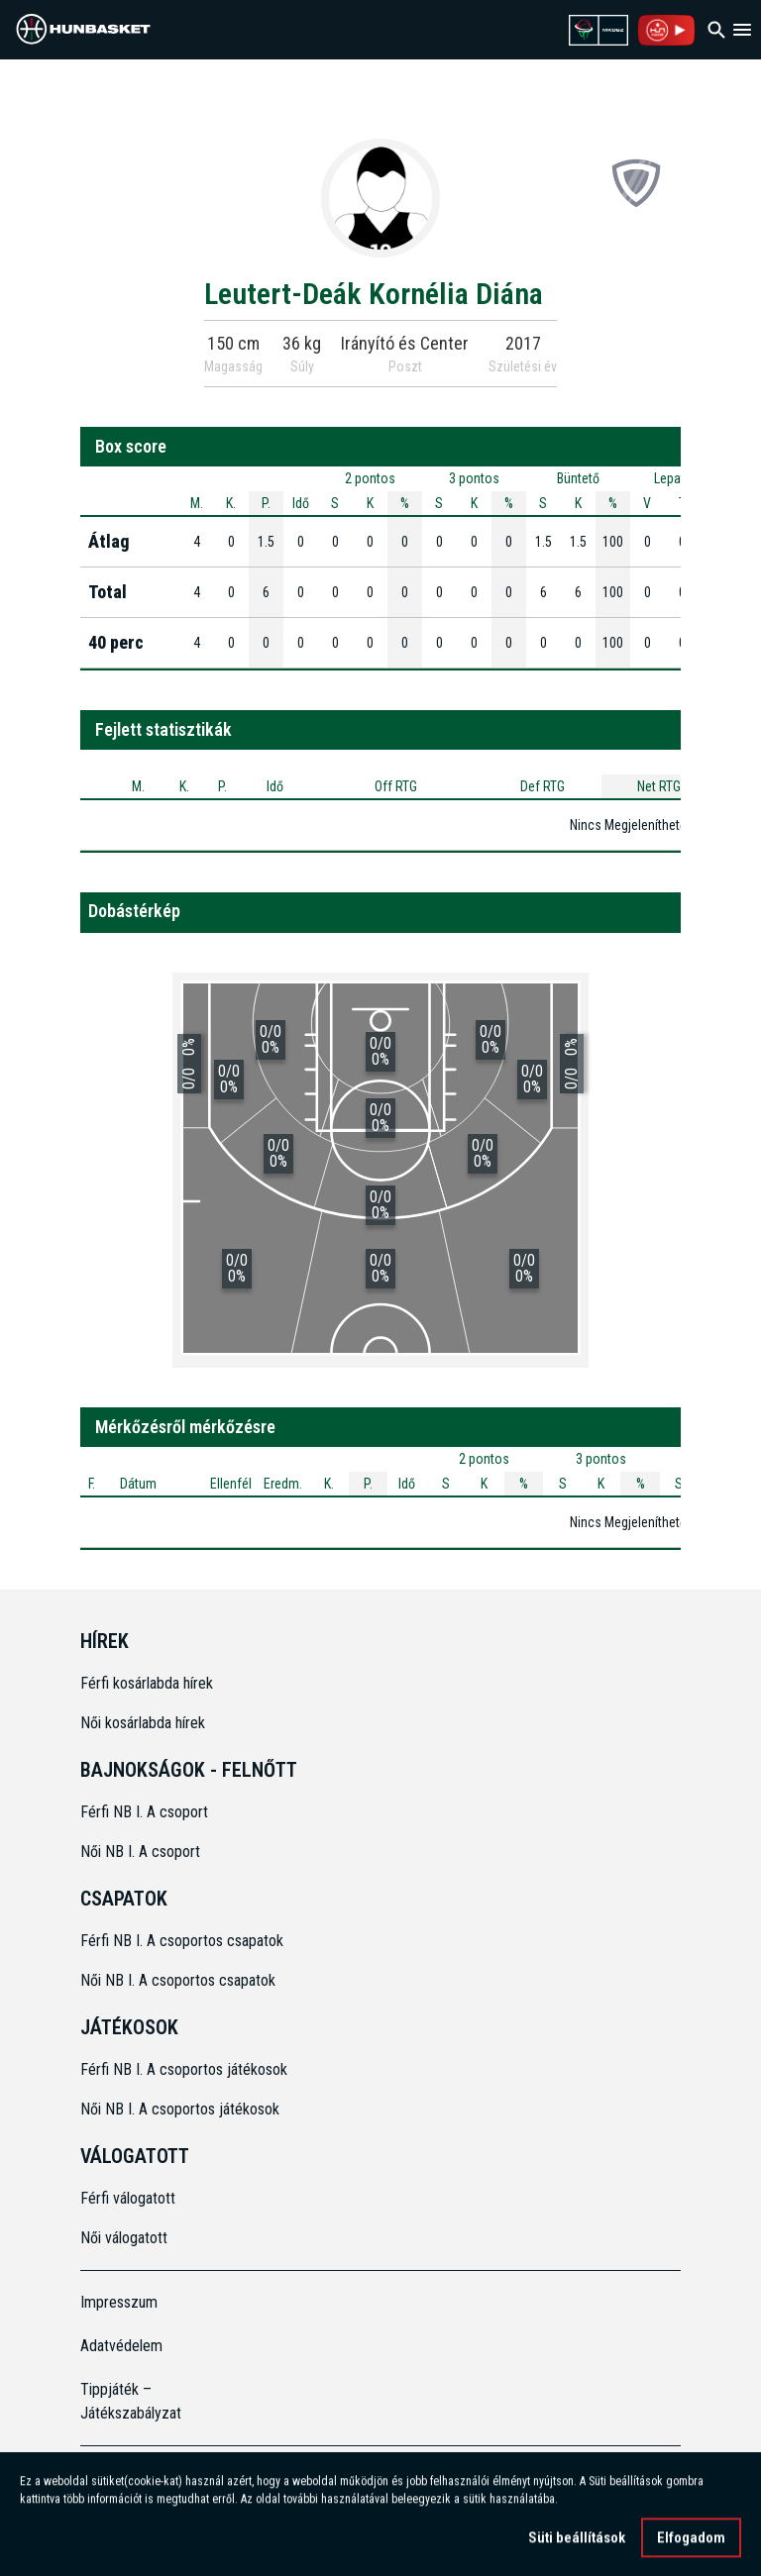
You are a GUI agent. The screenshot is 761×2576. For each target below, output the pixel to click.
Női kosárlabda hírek (142, 1722)
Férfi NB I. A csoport (144, 1812)
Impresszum (119, 2302)
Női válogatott (123, 2237)
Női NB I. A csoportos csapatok (179, 1980)
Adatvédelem (121, 2345)
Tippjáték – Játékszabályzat (130, 2401)
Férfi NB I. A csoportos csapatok (183, 1940)
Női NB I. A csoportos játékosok (179, 2109)
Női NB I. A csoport (140, 1851)
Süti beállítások (576, 2549)
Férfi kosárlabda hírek (146, 1683)
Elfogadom (691, 2549)
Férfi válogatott (127, 2198)
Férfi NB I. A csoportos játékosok (183, 2069)
